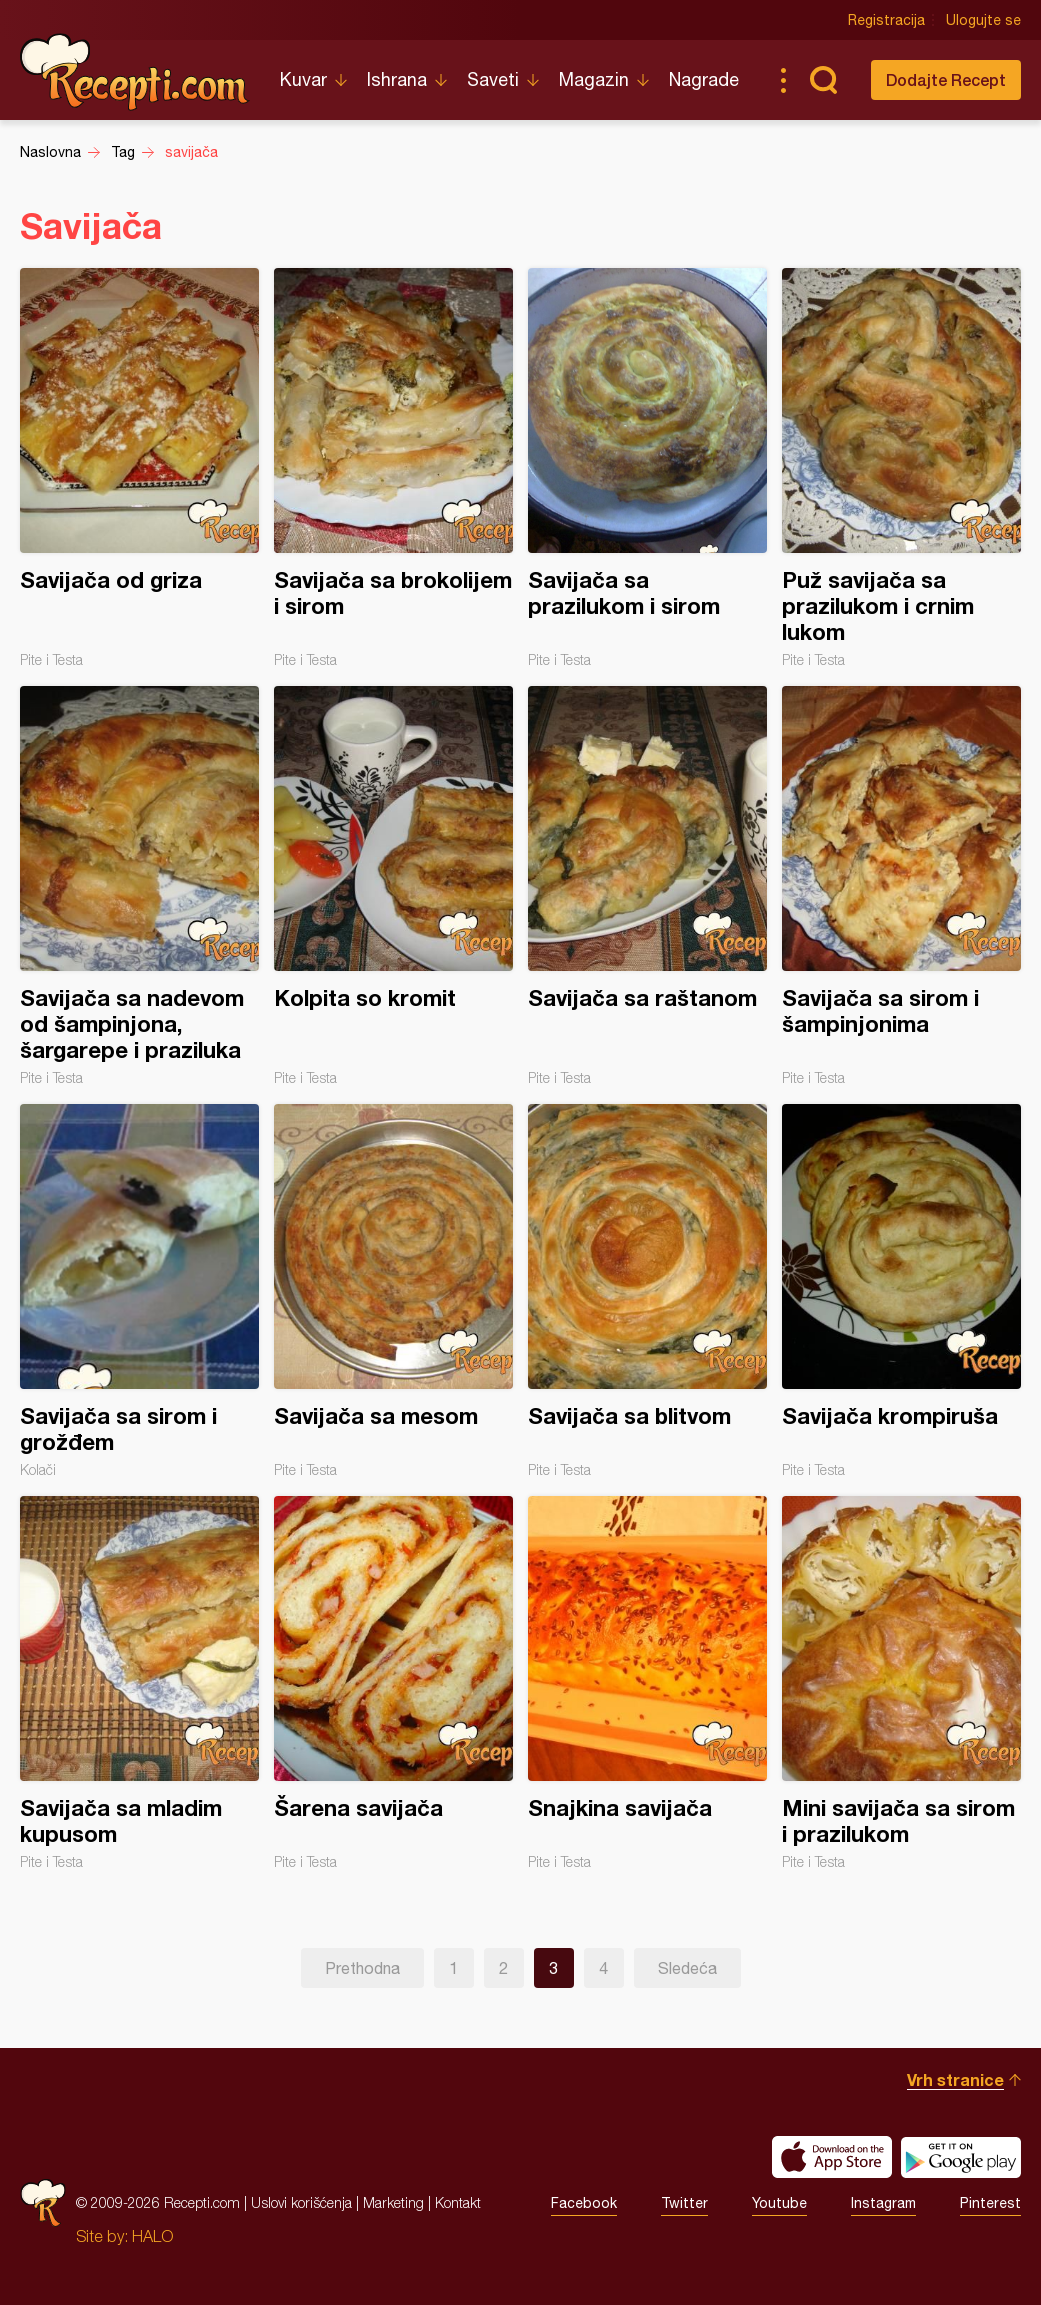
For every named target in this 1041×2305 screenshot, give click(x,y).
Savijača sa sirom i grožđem (139, 1291)
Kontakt (458, 2202)
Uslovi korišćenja (301, 2202)
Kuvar (303, 79)
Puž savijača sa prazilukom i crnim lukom (901, 468)
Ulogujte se (983, 20)
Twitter (684, 2203)
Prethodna (362, 1968)
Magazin (594, 79)
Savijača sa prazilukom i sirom (647, 468)
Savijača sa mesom (393, 1291)
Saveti (493, 79)
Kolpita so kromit (393, 886)
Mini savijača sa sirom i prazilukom (901, 1683)
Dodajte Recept (946, 79)
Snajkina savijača (647, 1683)
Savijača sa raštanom (647, 886)
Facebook (584, 2203)
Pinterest (990, 2203)
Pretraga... (823, 80)
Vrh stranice (955, 2079)
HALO (152, 2236)
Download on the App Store (832, 2157)
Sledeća (687, 1968)
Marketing (393, 2202)
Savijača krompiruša (901, 1291)
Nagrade (704, 79)
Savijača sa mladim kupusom (139, 1683)
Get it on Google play (961, 2157)
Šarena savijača (393, 1683)
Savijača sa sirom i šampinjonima (901, 886)
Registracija (886, 20)
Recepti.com (135, 72)
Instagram (883, 2203)
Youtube (779, 2203)
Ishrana (397, 79)
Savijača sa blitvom (647, 1291)
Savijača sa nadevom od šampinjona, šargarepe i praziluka (139, 886)
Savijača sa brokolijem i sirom (393, 468)
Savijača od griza (139, 468)
